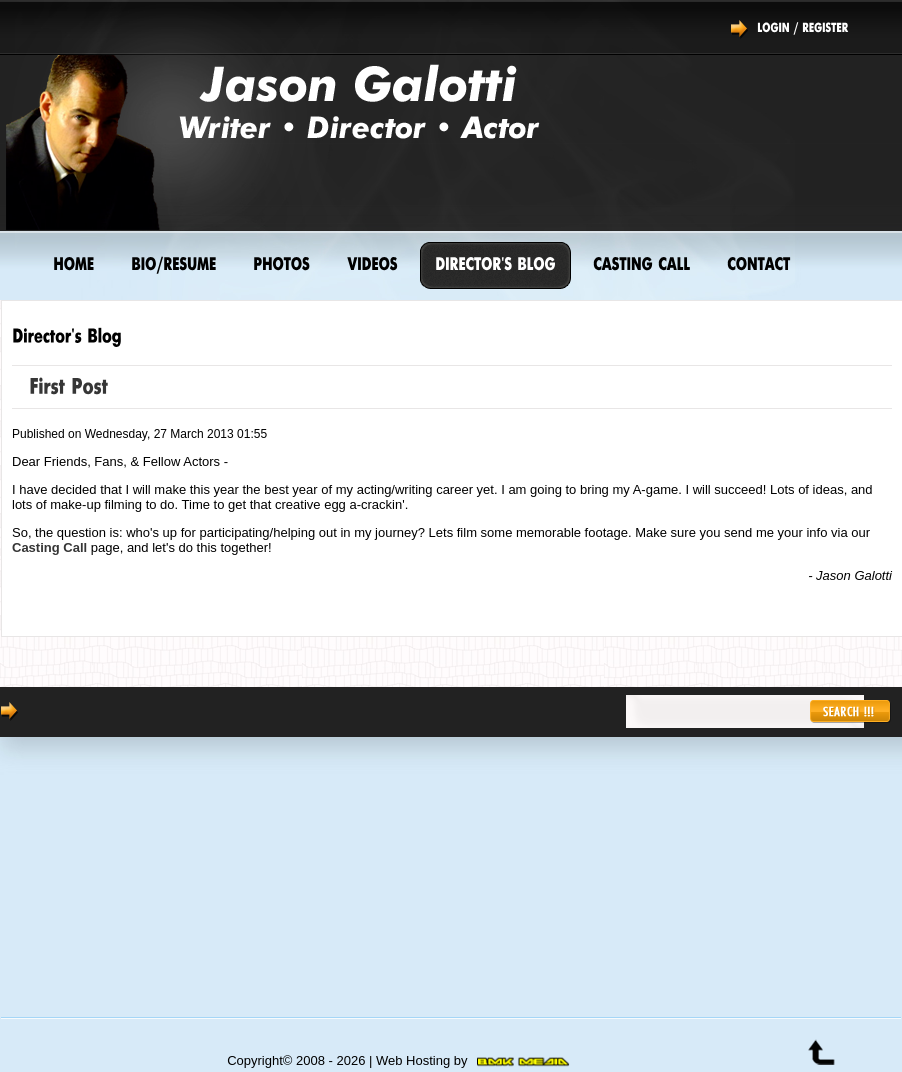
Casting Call (49, 547)
